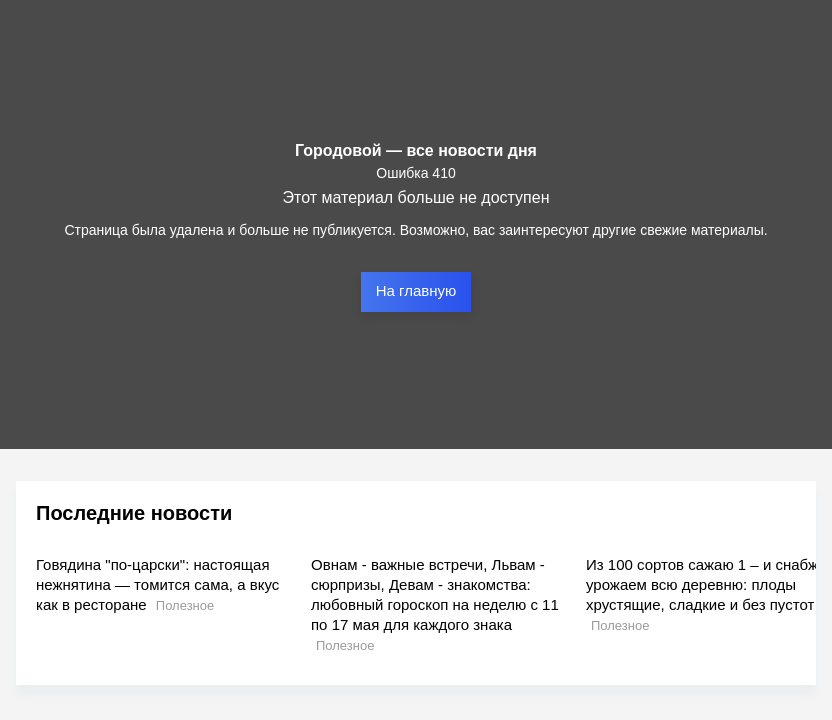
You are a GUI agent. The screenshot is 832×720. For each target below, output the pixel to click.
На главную (416, 290)
